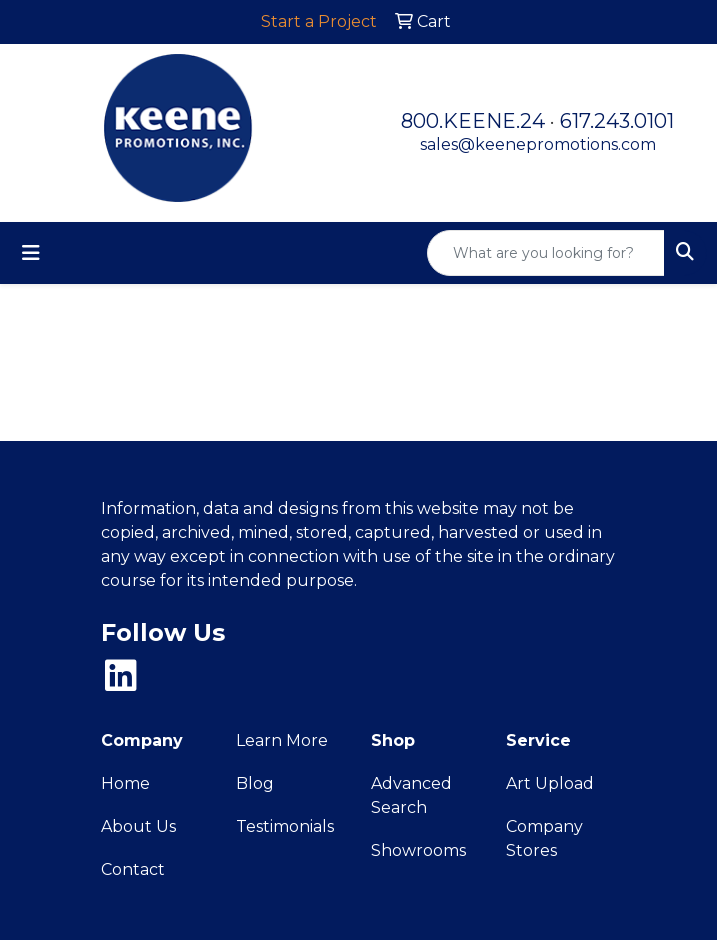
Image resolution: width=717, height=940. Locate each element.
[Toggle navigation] (31, 253)
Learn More (282, 740)
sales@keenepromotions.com (538, 144)
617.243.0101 (617, 121)
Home (125, 783)
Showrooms (418, 850)
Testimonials (285, 826)
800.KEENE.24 (473, 121)
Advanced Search (411, 795)
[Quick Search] (546, 253)
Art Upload (550, 783)
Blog (255, 783)
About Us (138, 826)
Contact (133, 869)
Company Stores (544, 838)
